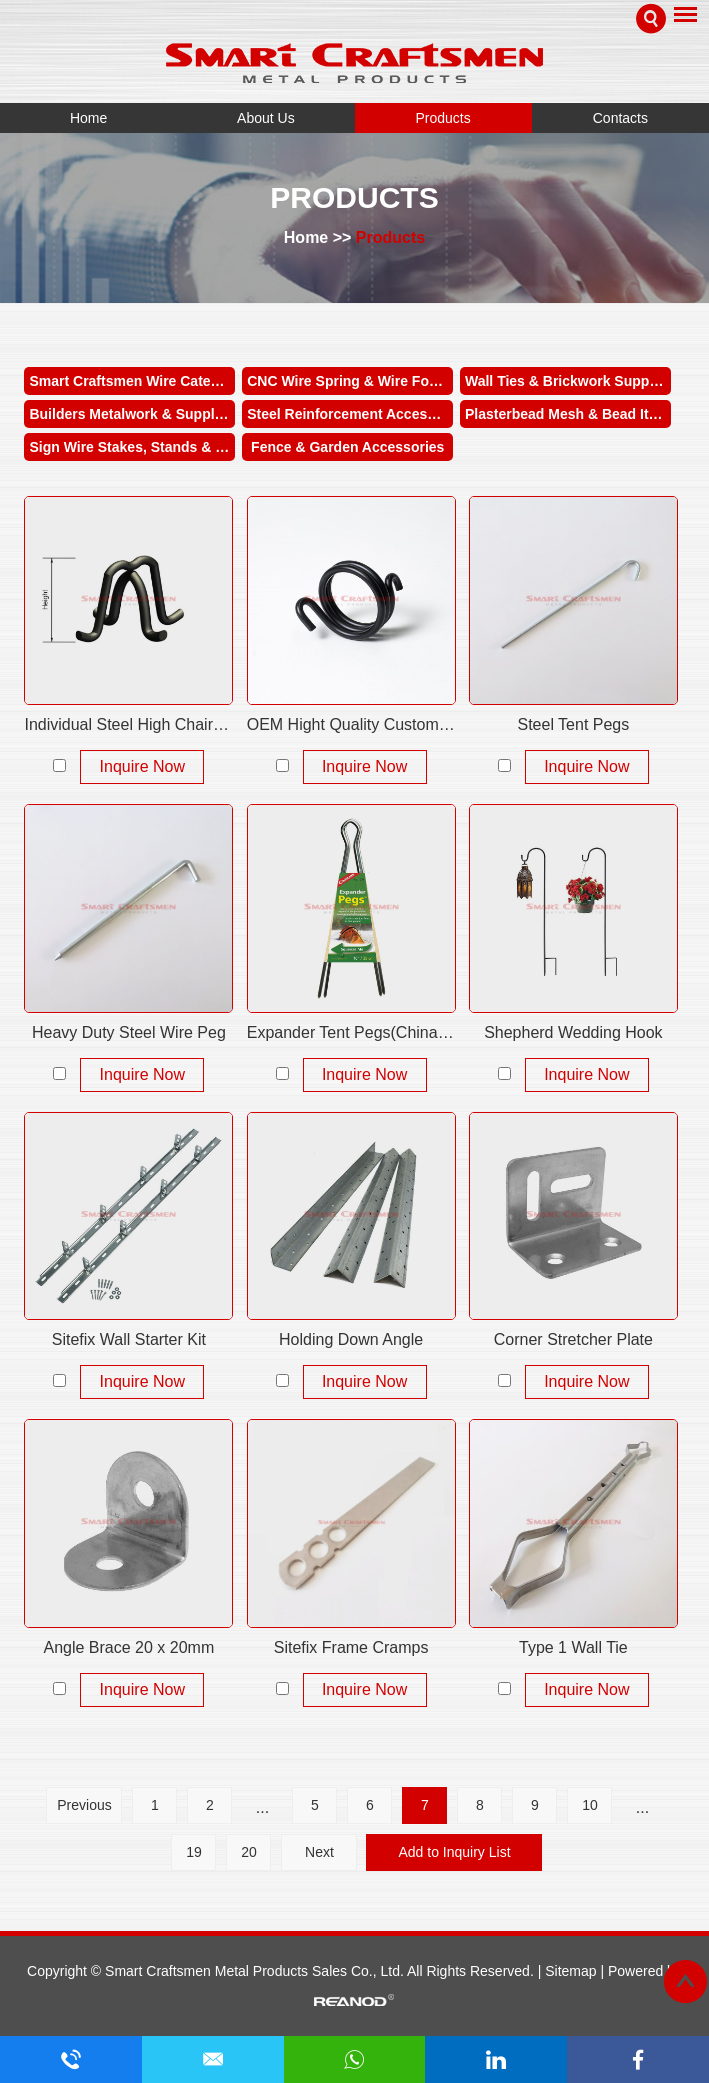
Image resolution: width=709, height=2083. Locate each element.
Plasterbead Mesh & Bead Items (568, 414)
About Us (266, 118)
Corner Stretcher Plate (573, 1339)
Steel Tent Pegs (573, 724)
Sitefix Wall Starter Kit (129, 1339)
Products (443, 118)
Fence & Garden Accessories (347, 447)
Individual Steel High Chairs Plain (128, 724)
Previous (84, 1805)
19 (194, 1852)
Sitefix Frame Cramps (351, 1647)
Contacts (620, 118)
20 (249, 1852)
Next (319, 1852)
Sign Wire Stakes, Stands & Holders (132, 447)
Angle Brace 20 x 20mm (128, 1647)
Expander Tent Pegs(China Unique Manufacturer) (351, 1032)
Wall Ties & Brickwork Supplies (568, 381)
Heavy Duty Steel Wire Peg (129, 1032)
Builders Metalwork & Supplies (131, 414)
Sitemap (572, 1971)
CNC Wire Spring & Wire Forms (350, 381)
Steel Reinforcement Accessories (350, 414)
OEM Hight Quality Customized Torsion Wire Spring (351, 724)
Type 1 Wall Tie (573, 1647)
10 (590, 1805)
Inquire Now (142, 766)
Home (88, 118)
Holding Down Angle (351, 1339)
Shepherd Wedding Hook (573, 1032)
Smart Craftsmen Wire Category (132, 381)
